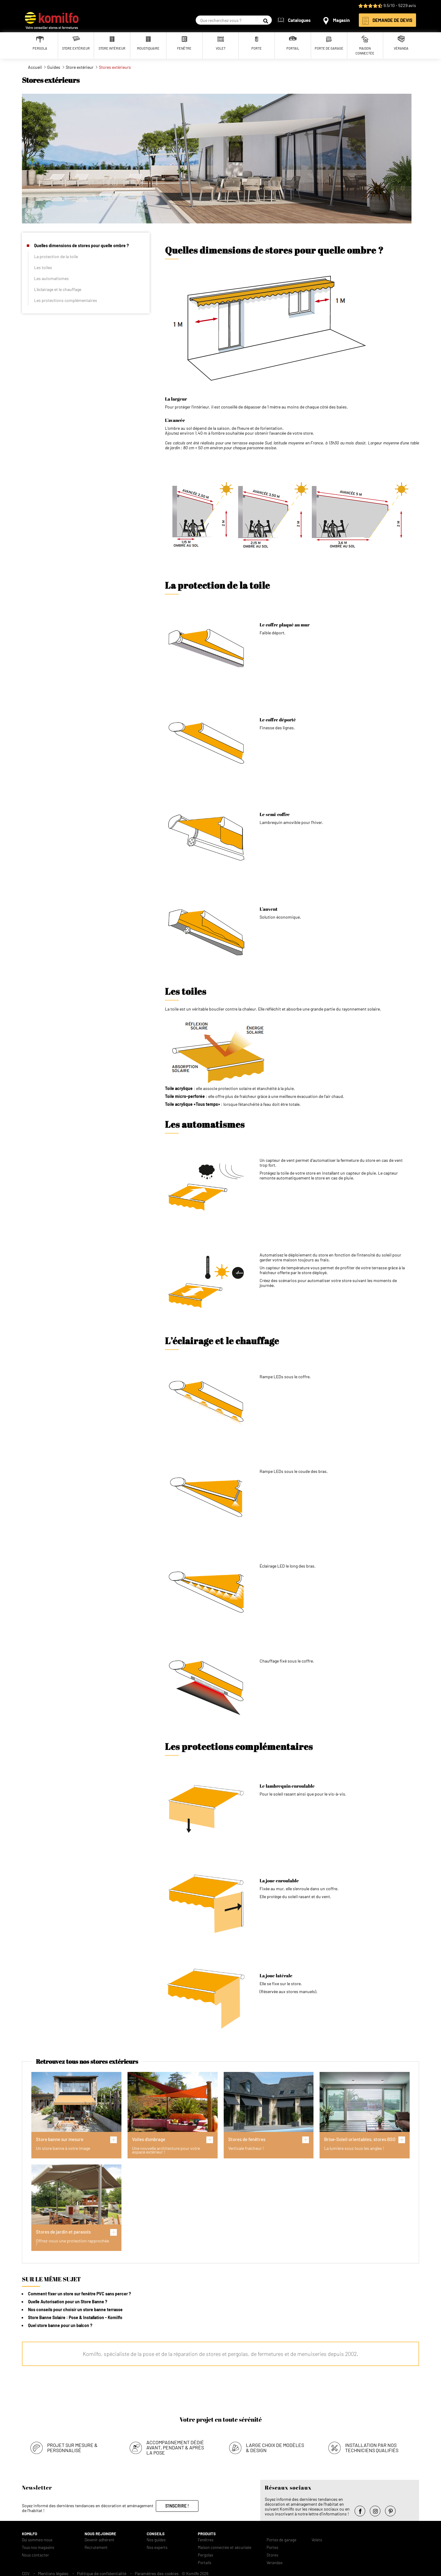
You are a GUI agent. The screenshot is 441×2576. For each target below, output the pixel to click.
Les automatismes (51, 278)
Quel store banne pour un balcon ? (60, 2325)
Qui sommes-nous (37, 2538)
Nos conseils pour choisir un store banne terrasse (75, 2309)
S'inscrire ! (177, 2504)
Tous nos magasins (38, 2545)
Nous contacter (35, 2553)
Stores (272, 2553)
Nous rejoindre (100, 2532)
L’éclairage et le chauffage (57, 289)
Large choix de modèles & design (275, 2445)
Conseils (156, 2532)
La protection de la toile (56, 256)
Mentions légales (53, 2571)
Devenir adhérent (99, 2538)
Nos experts (157, 2545)
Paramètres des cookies (157, 2571)
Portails (204, 2561)
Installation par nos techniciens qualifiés (371, 2445)
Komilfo (29, 2532)
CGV (26, 2571)
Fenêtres (205, 2538)
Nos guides (156, 2538)
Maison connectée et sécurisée (224, 2545)
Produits (207, 2532)
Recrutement (96, 2545)
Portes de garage (281, 2538)
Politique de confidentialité (101, 2571)
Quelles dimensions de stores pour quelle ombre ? (81, 245)
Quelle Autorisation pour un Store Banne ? (67, 2301)
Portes (272, 2545)
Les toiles (43, 267)
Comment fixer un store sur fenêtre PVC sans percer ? (79, 2293)
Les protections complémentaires (65, 300)
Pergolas (205, 2553)
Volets (317, 2538)
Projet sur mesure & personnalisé (72, 2445)
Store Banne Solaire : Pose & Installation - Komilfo (75, 2317)
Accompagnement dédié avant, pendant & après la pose (175, 2446)
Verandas (274, 2561)
